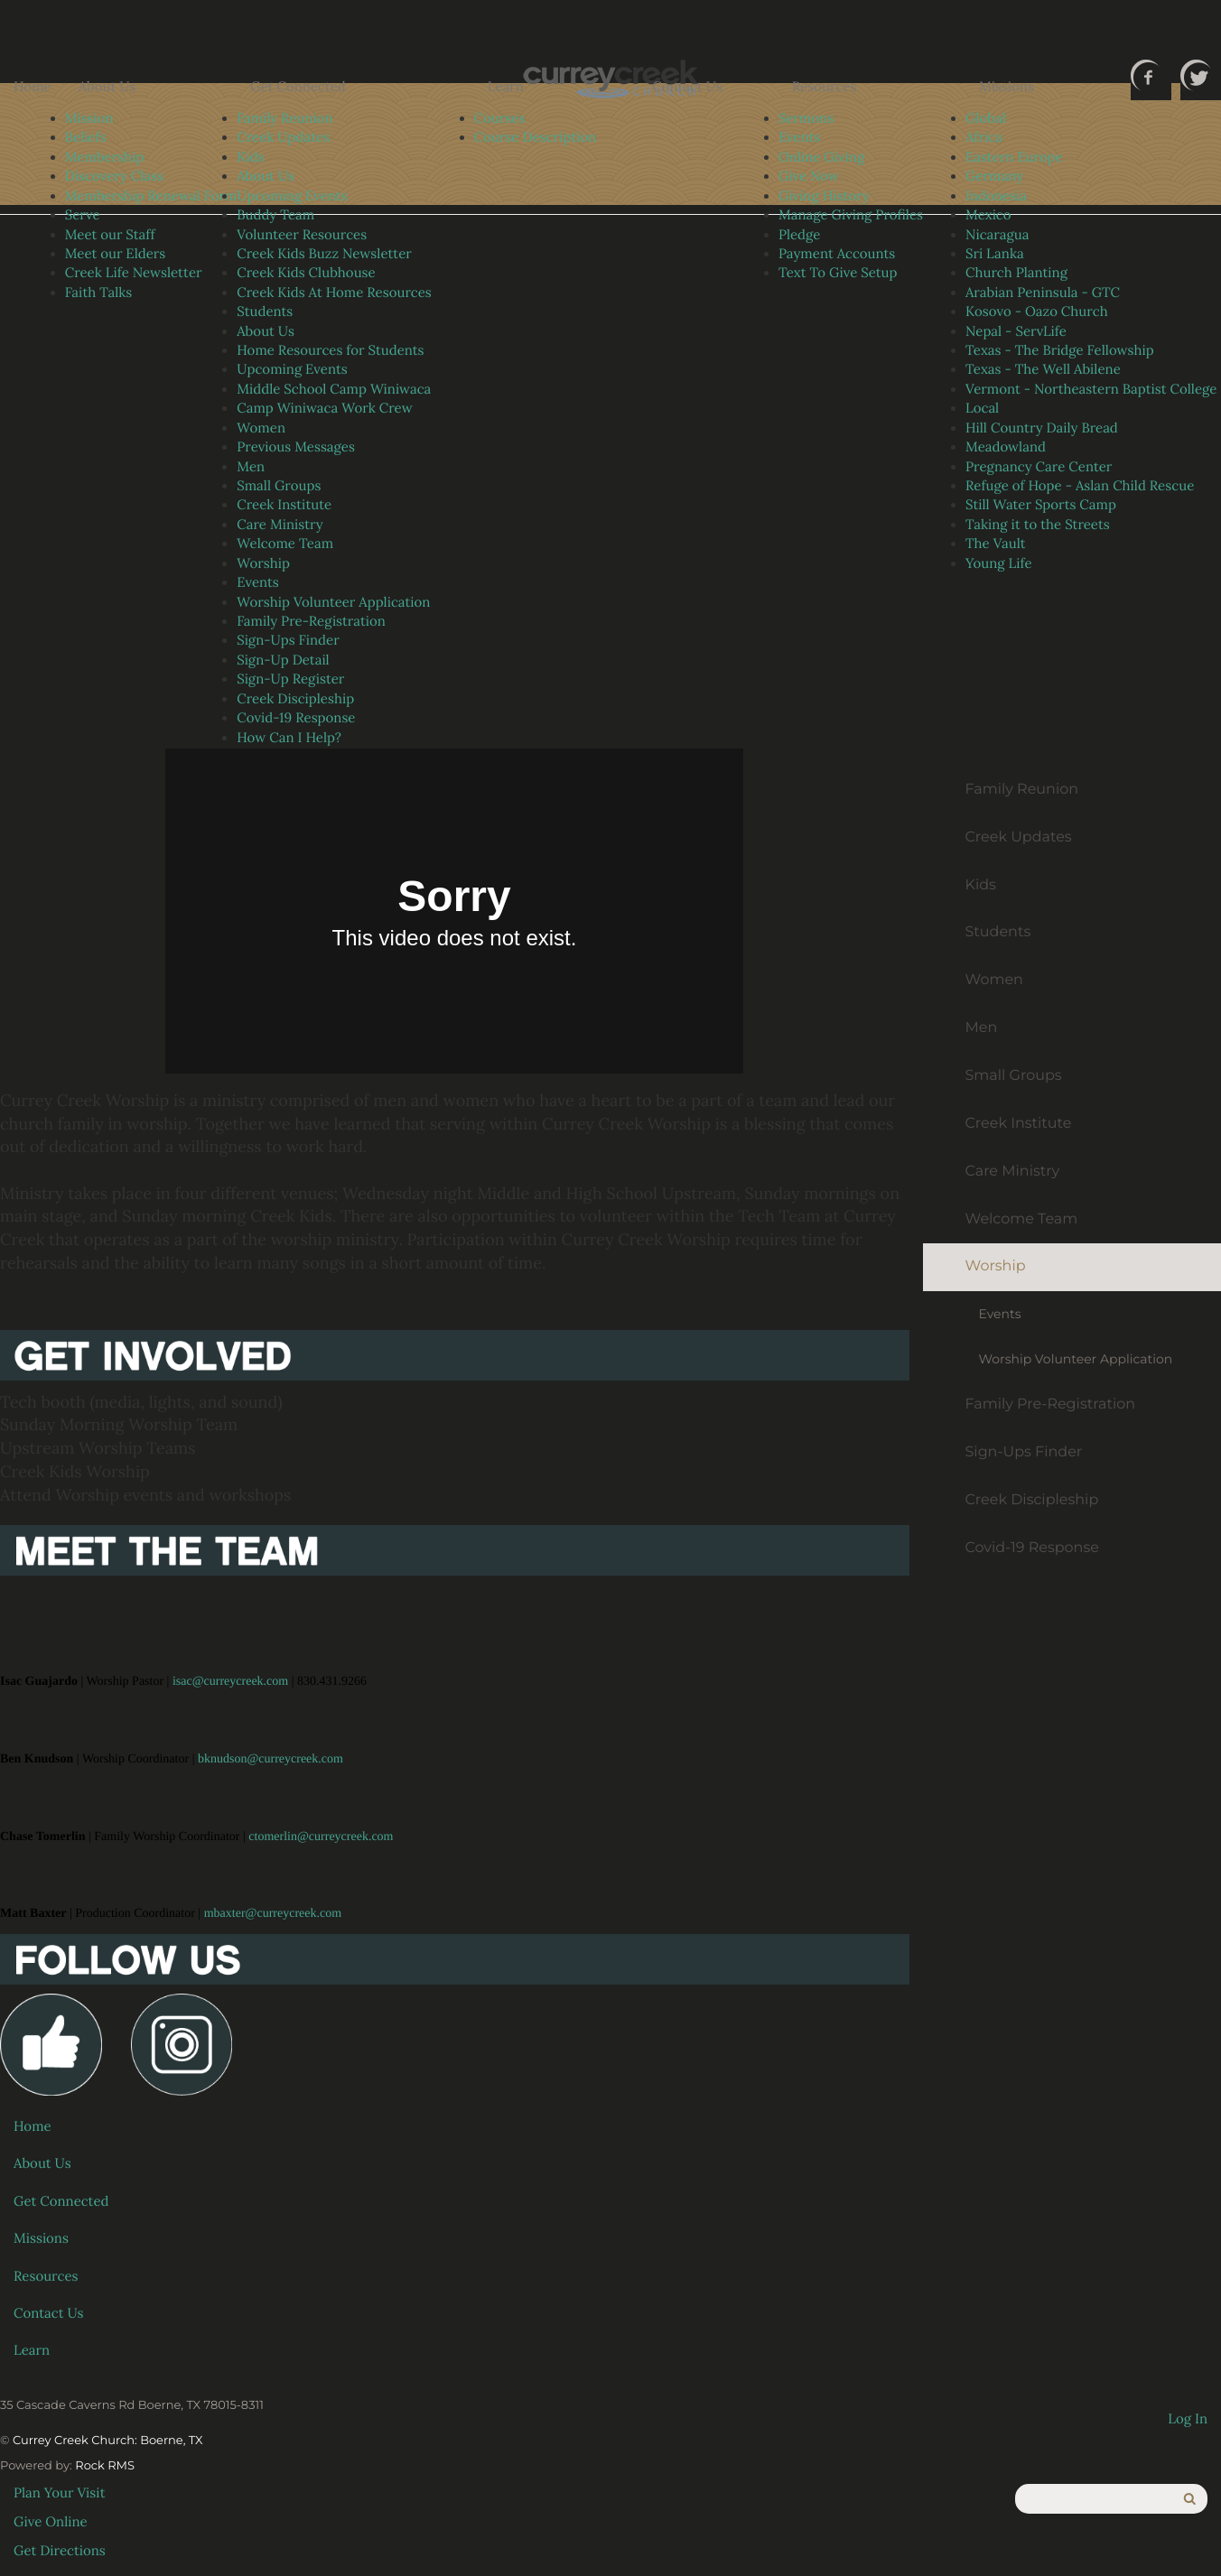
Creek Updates (283, 137)
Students (265, 312)
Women (261, 428)
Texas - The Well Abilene (1043, 369)
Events (258, 582)
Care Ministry (279, 525)
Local (982, 408)
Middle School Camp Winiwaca (334, 389)
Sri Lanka (994, 254)
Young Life (998, 563)
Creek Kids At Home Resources (334, 293)
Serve (82, 215)
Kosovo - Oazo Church (1036, 312)
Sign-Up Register (290, 679)
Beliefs (86, 137)
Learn (506, 87)
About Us (107, 87)
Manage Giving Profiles (850, 215)
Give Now (808, 176)
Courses (500, 118)
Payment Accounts (836, 254)
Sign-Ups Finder (288, 640)
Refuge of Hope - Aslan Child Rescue (1079, 486)
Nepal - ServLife (1016, 331)
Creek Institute (284, 505)
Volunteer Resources (302, 235)
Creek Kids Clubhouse (306, 273)
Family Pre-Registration (311, 621)
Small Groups (279, 486)
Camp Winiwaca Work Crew (324, 408)
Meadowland (1005, 447)
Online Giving (821, 157)
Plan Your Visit (60, 2493)
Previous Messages (296, 447)
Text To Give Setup (838, 273)
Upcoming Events (292, 196)
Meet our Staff (110, 235)
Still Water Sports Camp (1040, 505)
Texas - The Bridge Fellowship (1059, 350)
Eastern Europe (1014, 157)
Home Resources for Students (330, 350)
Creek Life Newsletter (133, 273)
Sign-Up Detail (283, 660)
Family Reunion (284, 118)
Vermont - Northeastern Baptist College (1090, 389)
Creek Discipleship (295, 699)
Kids (250, 157)
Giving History (824, 196)
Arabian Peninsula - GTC (1042, 293)
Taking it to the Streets (1037, 525)
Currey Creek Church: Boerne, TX (108, 2440)
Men (251, 467)
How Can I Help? (289, 738)
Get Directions (60, 2551)
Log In (1187, 2419)
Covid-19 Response (296, 718)
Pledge (799, 235)
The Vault (995, 544)
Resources (824, 87)
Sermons (806, 118)
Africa (983, 137)
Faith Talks (99, 293)
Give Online (51, 2522)
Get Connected (297, 87)
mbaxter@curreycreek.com (272, 1913)
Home (32, 87)
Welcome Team (285, 544)
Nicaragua (997, 235)
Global (985, 118)
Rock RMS (105, 2466)
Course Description (535, 137)
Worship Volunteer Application (333, 602)
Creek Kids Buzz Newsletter (324, 254)
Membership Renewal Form (151, 196)
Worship (263, 563)
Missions (1006, 87)
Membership (104, 157)
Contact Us (687, 87)
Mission (89, 118)
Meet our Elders (115, 254)
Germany (994, 176)
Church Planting (1016, 273)
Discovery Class (114, 176)
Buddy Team (275, 215)
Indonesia (996, 196)
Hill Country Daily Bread (1041, 428)
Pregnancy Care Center (1038, 467)
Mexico (988, 215)
